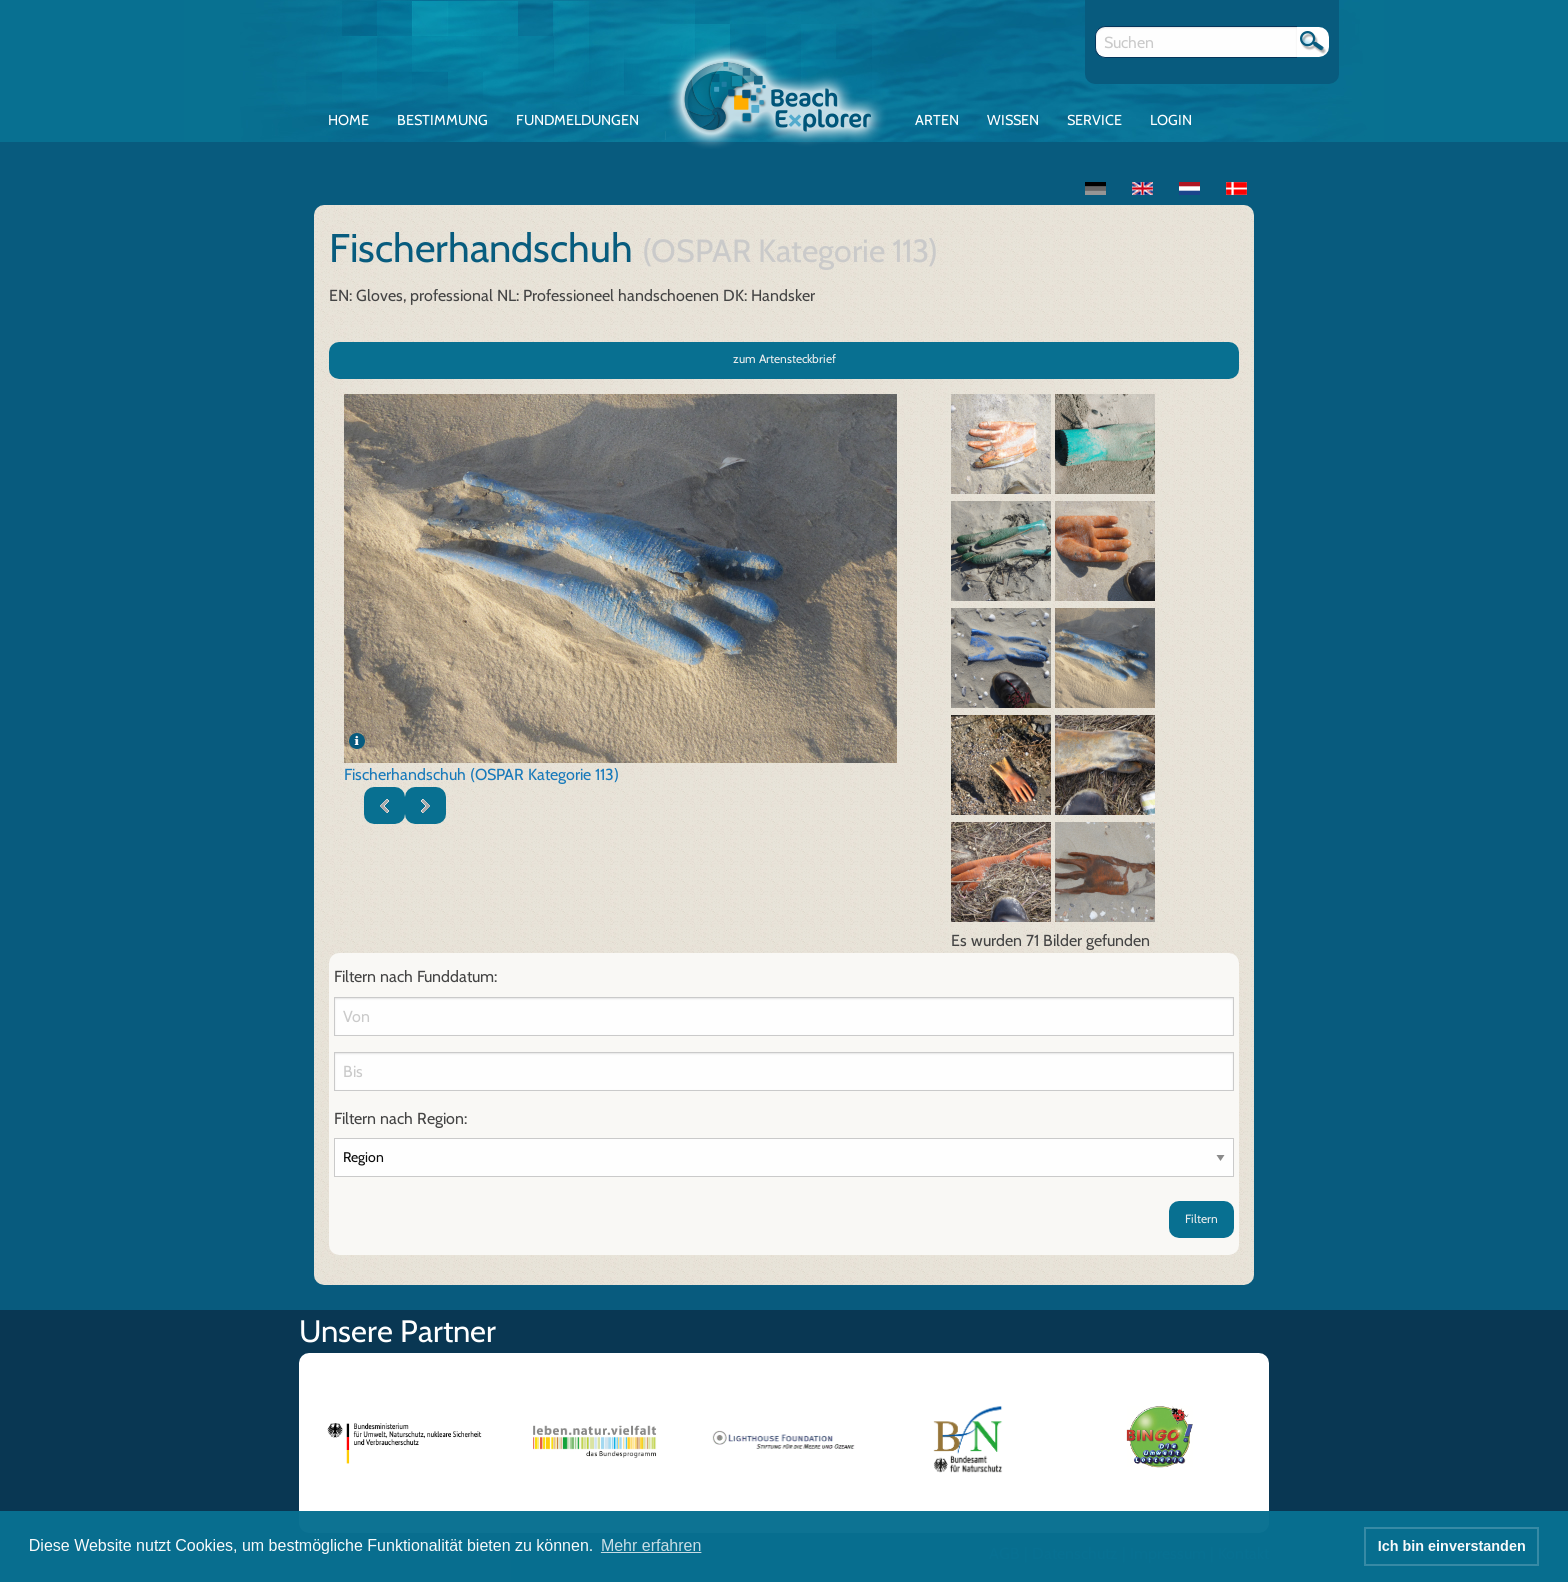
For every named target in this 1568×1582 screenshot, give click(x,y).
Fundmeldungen (577, 120)
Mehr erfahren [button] (651, 1545)
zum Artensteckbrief (784, 358)
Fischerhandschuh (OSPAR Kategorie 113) (481, 774)
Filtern (1201, 1218)
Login (1171, 120)
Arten (937, 120)
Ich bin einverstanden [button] (1452, 1546)
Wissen (1013, 120)
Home (348, 120)
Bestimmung (442, 120)
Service (1094, 120)
